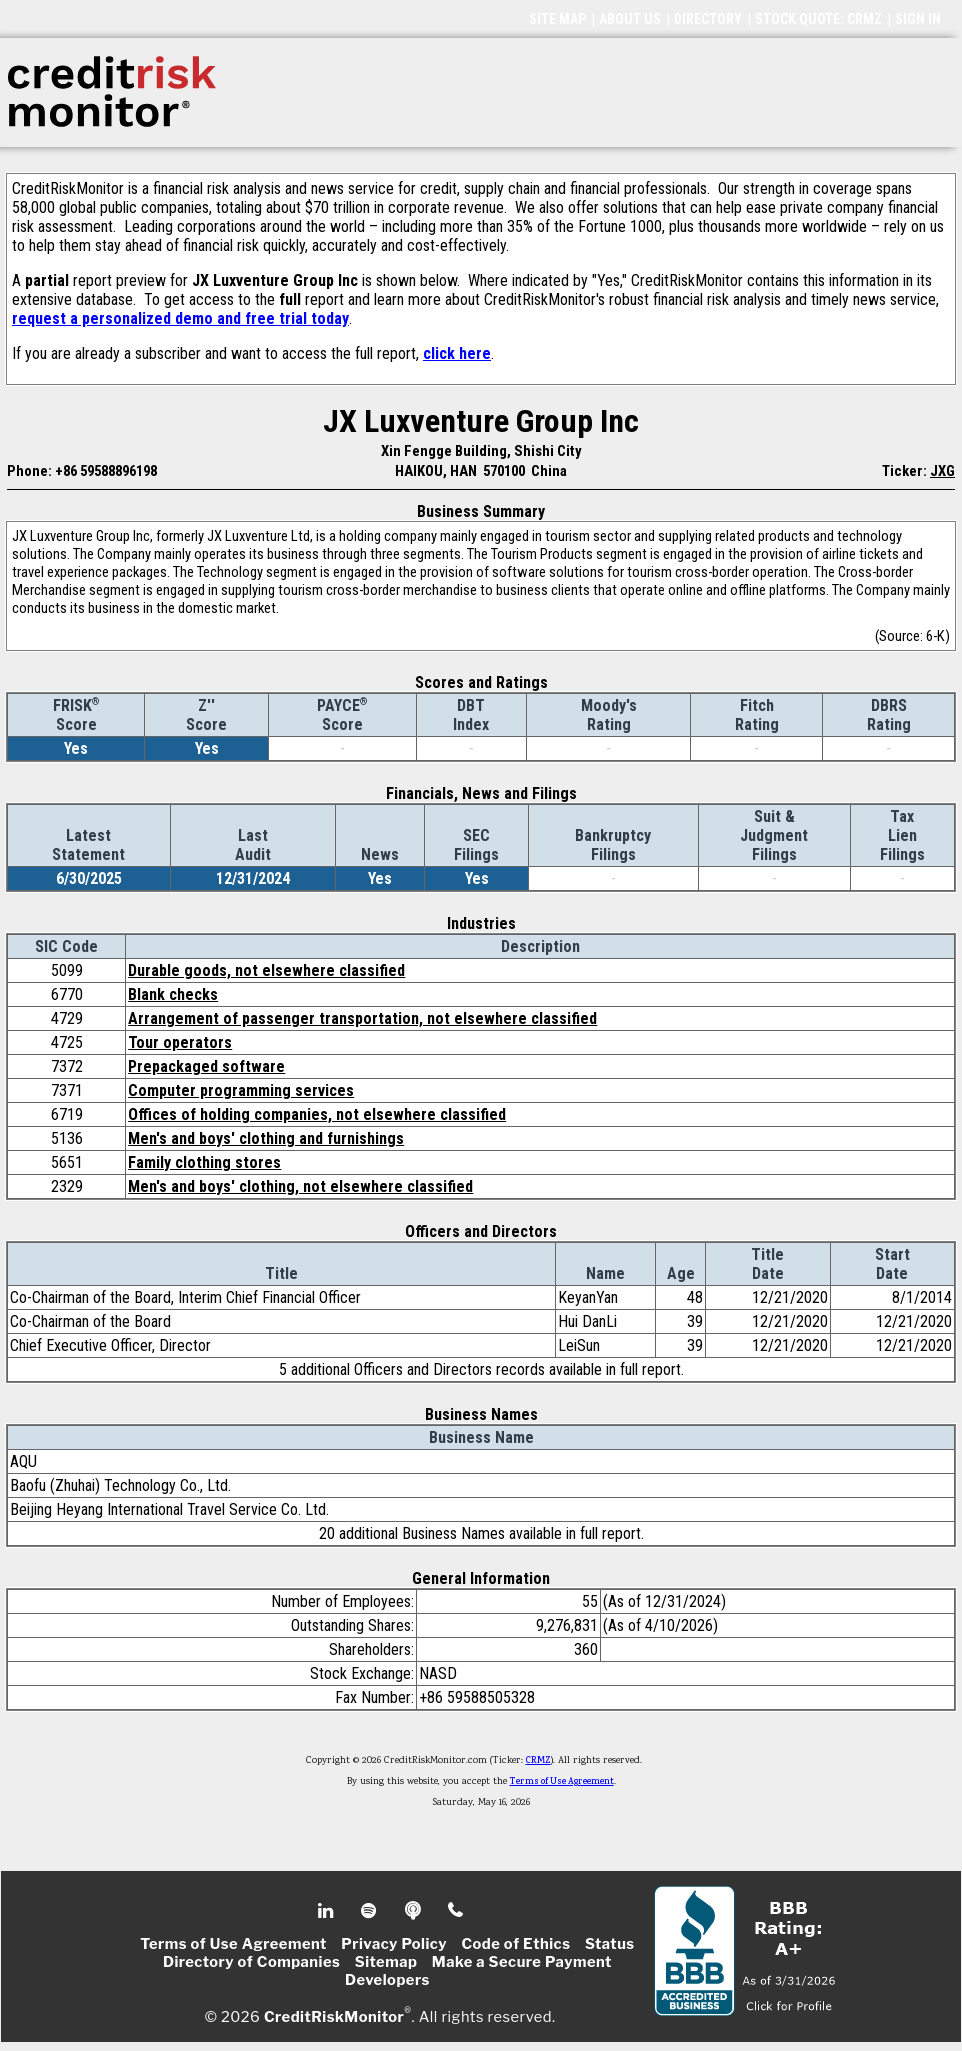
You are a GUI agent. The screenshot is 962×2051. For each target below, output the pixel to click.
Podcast (414, 1911)
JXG (942, 471)
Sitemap (386, 1962)
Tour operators (180, 1042)
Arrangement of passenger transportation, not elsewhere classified (362, 1018)
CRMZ (538, 1761)
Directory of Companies (251, 1962)
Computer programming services (241, 1090)
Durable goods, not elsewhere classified (266, 970)
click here (457, 353)
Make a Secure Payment (522, 1962)
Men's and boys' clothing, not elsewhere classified (300, 1186)
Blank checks (173, 994)
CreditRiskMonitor (334, 2017)
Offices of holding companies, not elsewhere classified (317, 1114)
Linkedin (328, 1911)
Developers (387, 1980)
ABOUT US (630, 19)
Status (610, 1944)
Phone (456, 1911)
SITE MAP (557, 19)
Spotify (370, 1911)
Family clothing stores (204, 1162)
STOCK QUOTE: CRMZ (818, 19)
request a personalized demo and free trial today (180, 318)
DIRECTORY (708, 19)
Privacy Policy (394, 1944)
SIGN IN (918, 19)
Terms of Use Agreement (562, 1782)
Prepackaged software (206, 1066)
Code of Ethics (515, 1944)
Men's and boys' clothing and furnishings (266, 1138)
